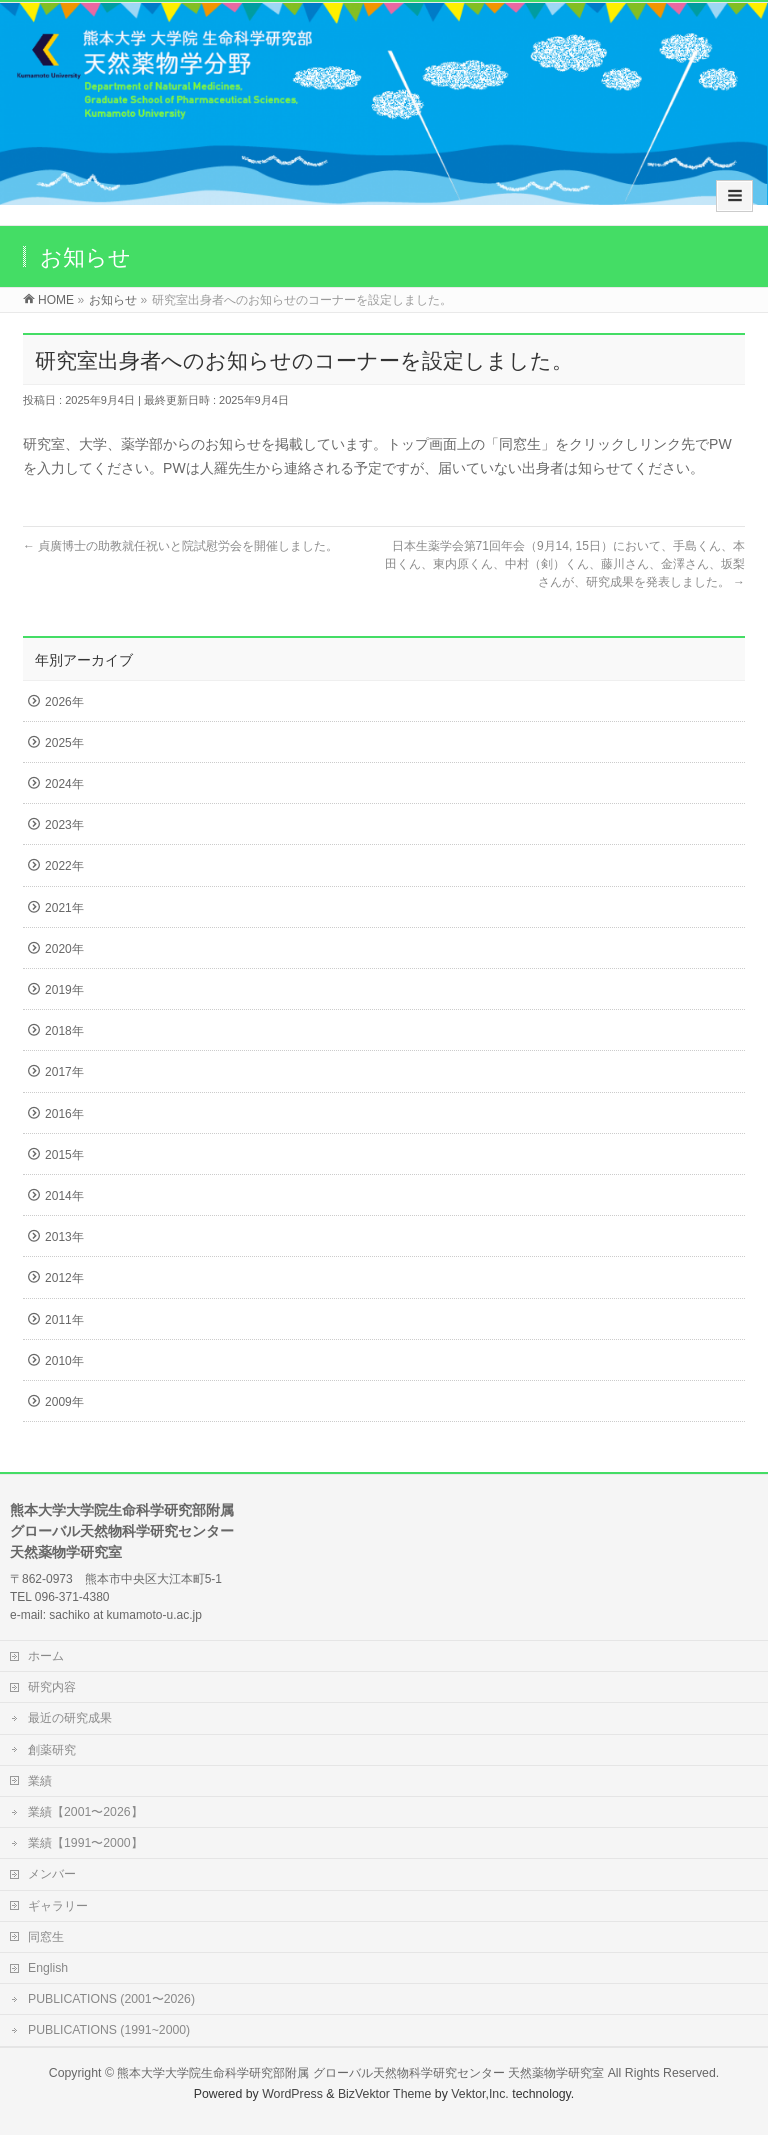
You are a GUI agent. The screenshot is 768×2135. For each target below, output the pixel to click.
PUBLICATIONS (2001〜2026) (111, 1999)
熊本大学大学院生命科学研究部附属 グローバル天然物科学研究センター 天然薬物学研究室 (360, 2073)
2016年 (64, 1114)
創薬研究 (52, 1750)
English (48, 1968)
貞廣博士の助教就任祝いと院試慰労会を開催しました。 (180, 546)
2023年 (64, 825)
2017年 (64, 1072)
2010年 (64, 1361)
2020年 (64, 949)
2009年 (64, 1402)
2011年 (64, 1320)
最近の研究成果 (70, 1718)
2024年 (64, 784)
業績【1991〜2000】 (85, 1843)
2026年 (64, 702)
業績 (40, 1781)
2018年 (64, 1031)
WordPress (292, 2094)
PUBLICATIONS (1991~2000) (109, 2030)
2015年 (64, 1155)
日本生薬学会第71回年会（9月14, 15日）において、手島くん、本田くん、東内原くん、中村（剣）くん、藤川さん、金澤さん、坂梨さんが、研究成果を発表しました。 (565, 564)
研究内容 (52, 1687)
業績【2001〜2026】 (85, 1812)
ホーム (46, 1656)
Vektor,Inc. (480, 2094)
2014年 (64, 1196)
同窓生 (46, 1937)
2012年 (64, 1278)
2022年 (64, 866)
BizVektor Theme (385, 2094)
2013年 (64, 1237)
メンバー (52, 1874)
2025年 (64, 743)
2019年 (64, 990)
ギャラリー (58, 1906)
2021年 (64, 908)
